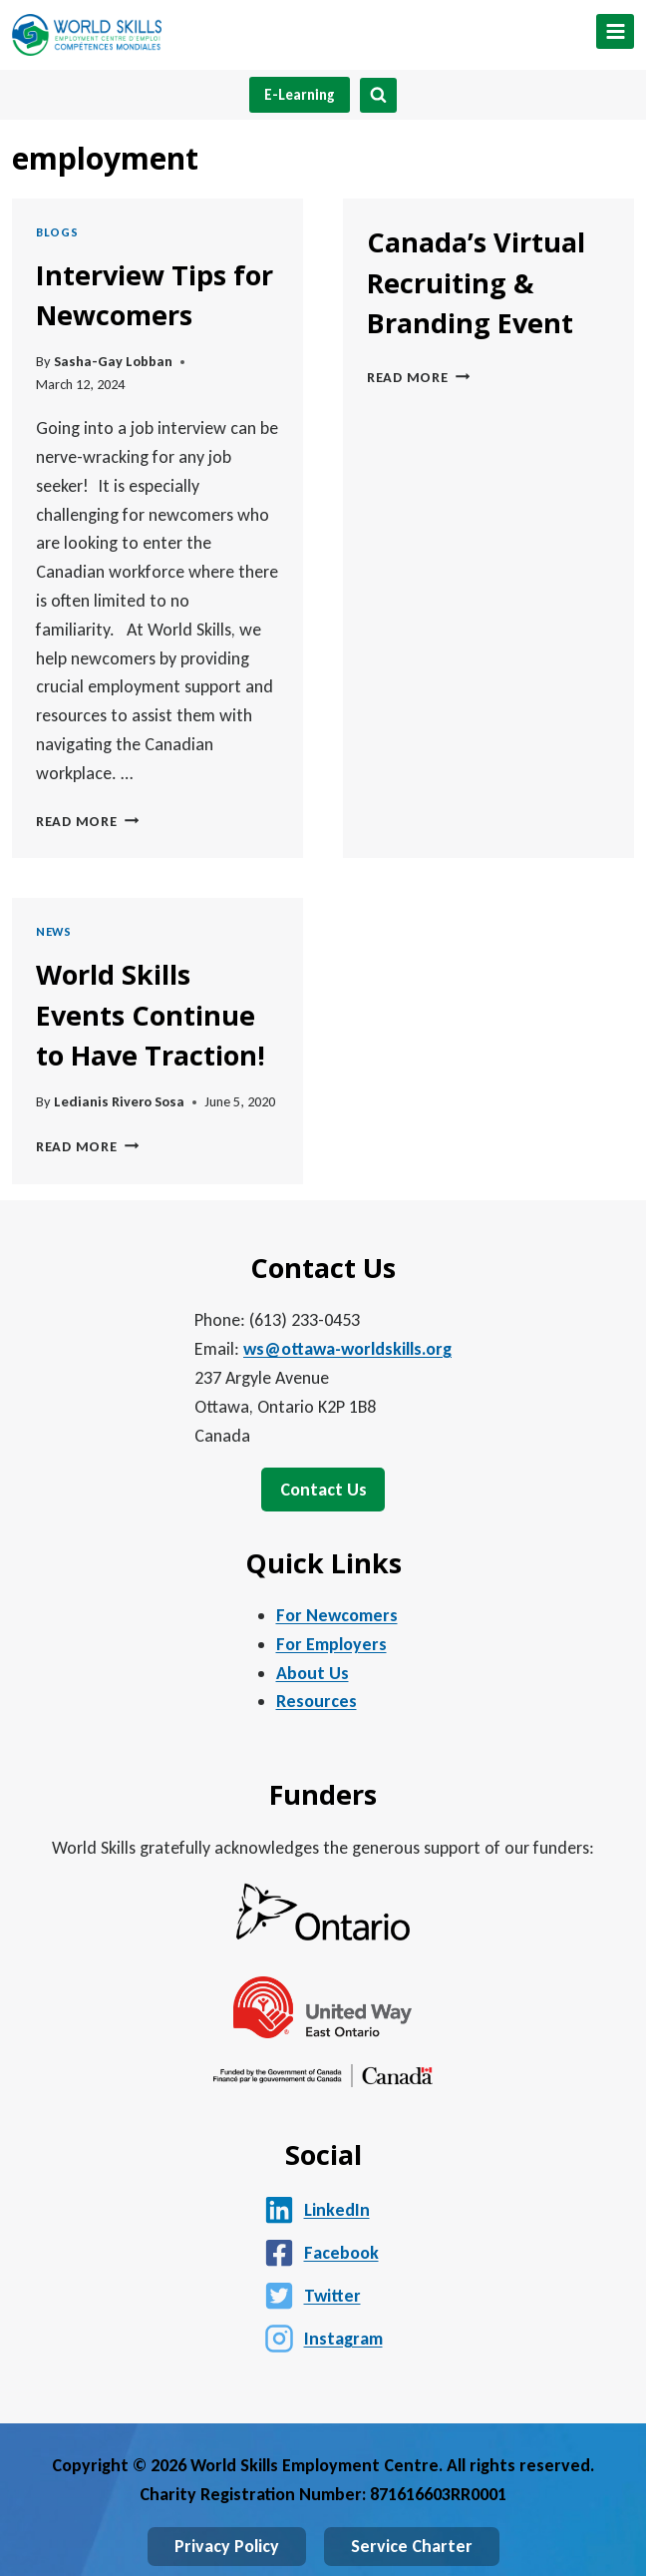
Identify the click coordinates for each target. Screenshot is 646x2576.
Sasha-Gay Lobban (113, 361)
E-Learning (299, 95)
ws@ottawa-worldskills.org (347, 1349)
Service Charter (412, 2546)
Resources (316, 1701)
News (54, 931)
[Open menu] (615, 31)
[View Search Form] (378, 95)
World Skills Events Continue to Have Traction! (150, 1014)
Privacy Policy (226, 2546)
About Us (312, 1673)
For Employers (331, 1644)
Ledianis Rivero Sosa (119, 1101)
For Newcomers (337, 1615)
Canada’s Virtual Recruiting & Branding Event (476, 282)
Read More (87, 821)
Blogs (57, 231)
